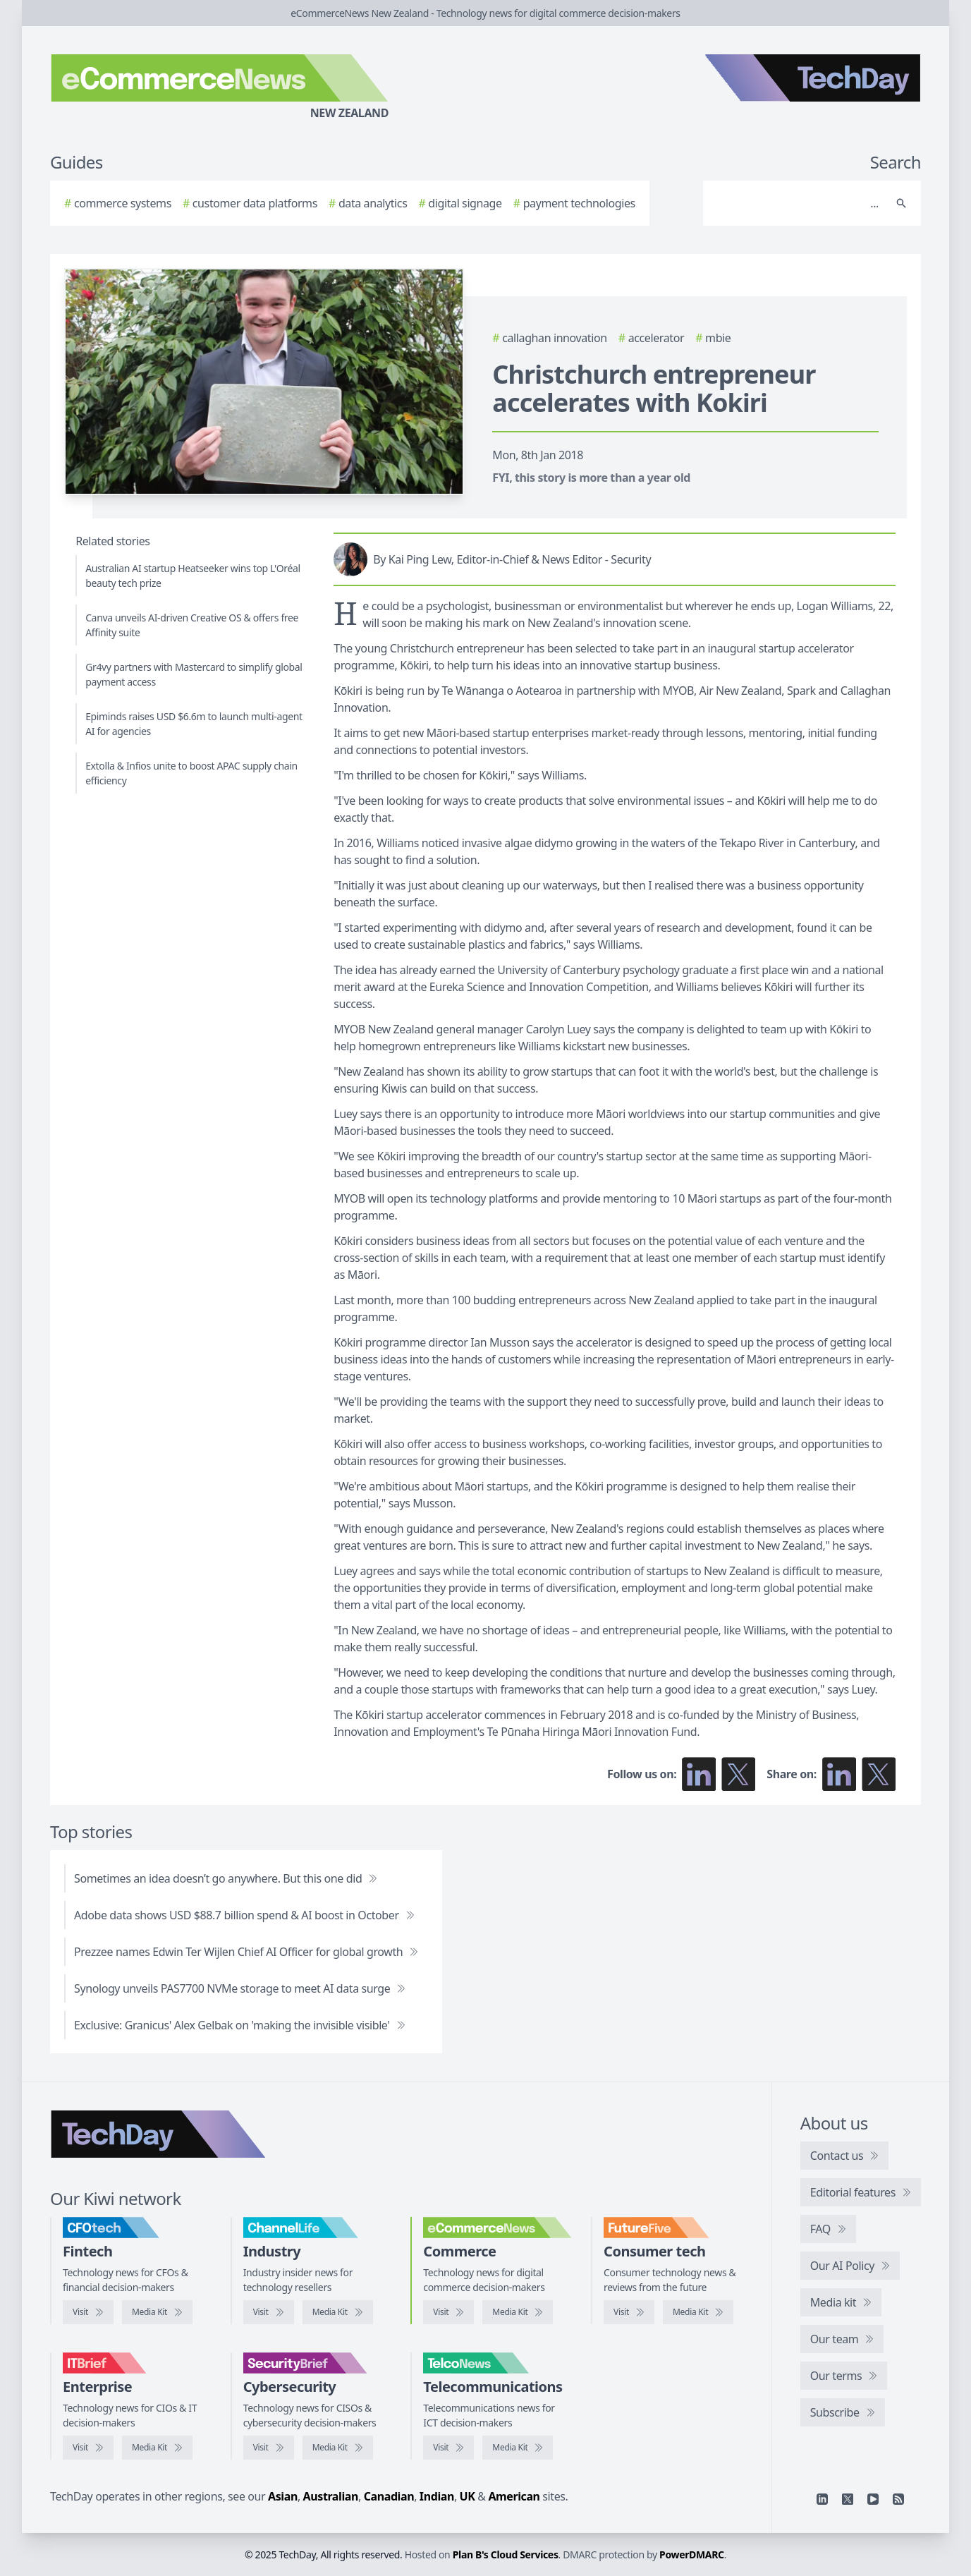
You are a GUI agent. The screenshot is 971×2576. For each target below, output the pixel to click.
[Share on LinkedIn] (839, 1774)
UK (467, 2496)
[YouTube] (873, 2499)
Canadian (389, 2496)
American (513, 2496)
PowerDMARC (691, 2554)
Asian (283, 2496)
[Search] (798, 203)
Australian (330, 2496)
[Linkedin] (822, 2499)
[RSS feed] (898, 2499)
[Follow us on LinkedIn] (699, 1774)
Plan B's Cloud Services (505, 2554)
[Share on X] (879, 1774)
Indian (437, 2496)
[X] (847, 2499)
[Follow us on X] (738, 1774)
